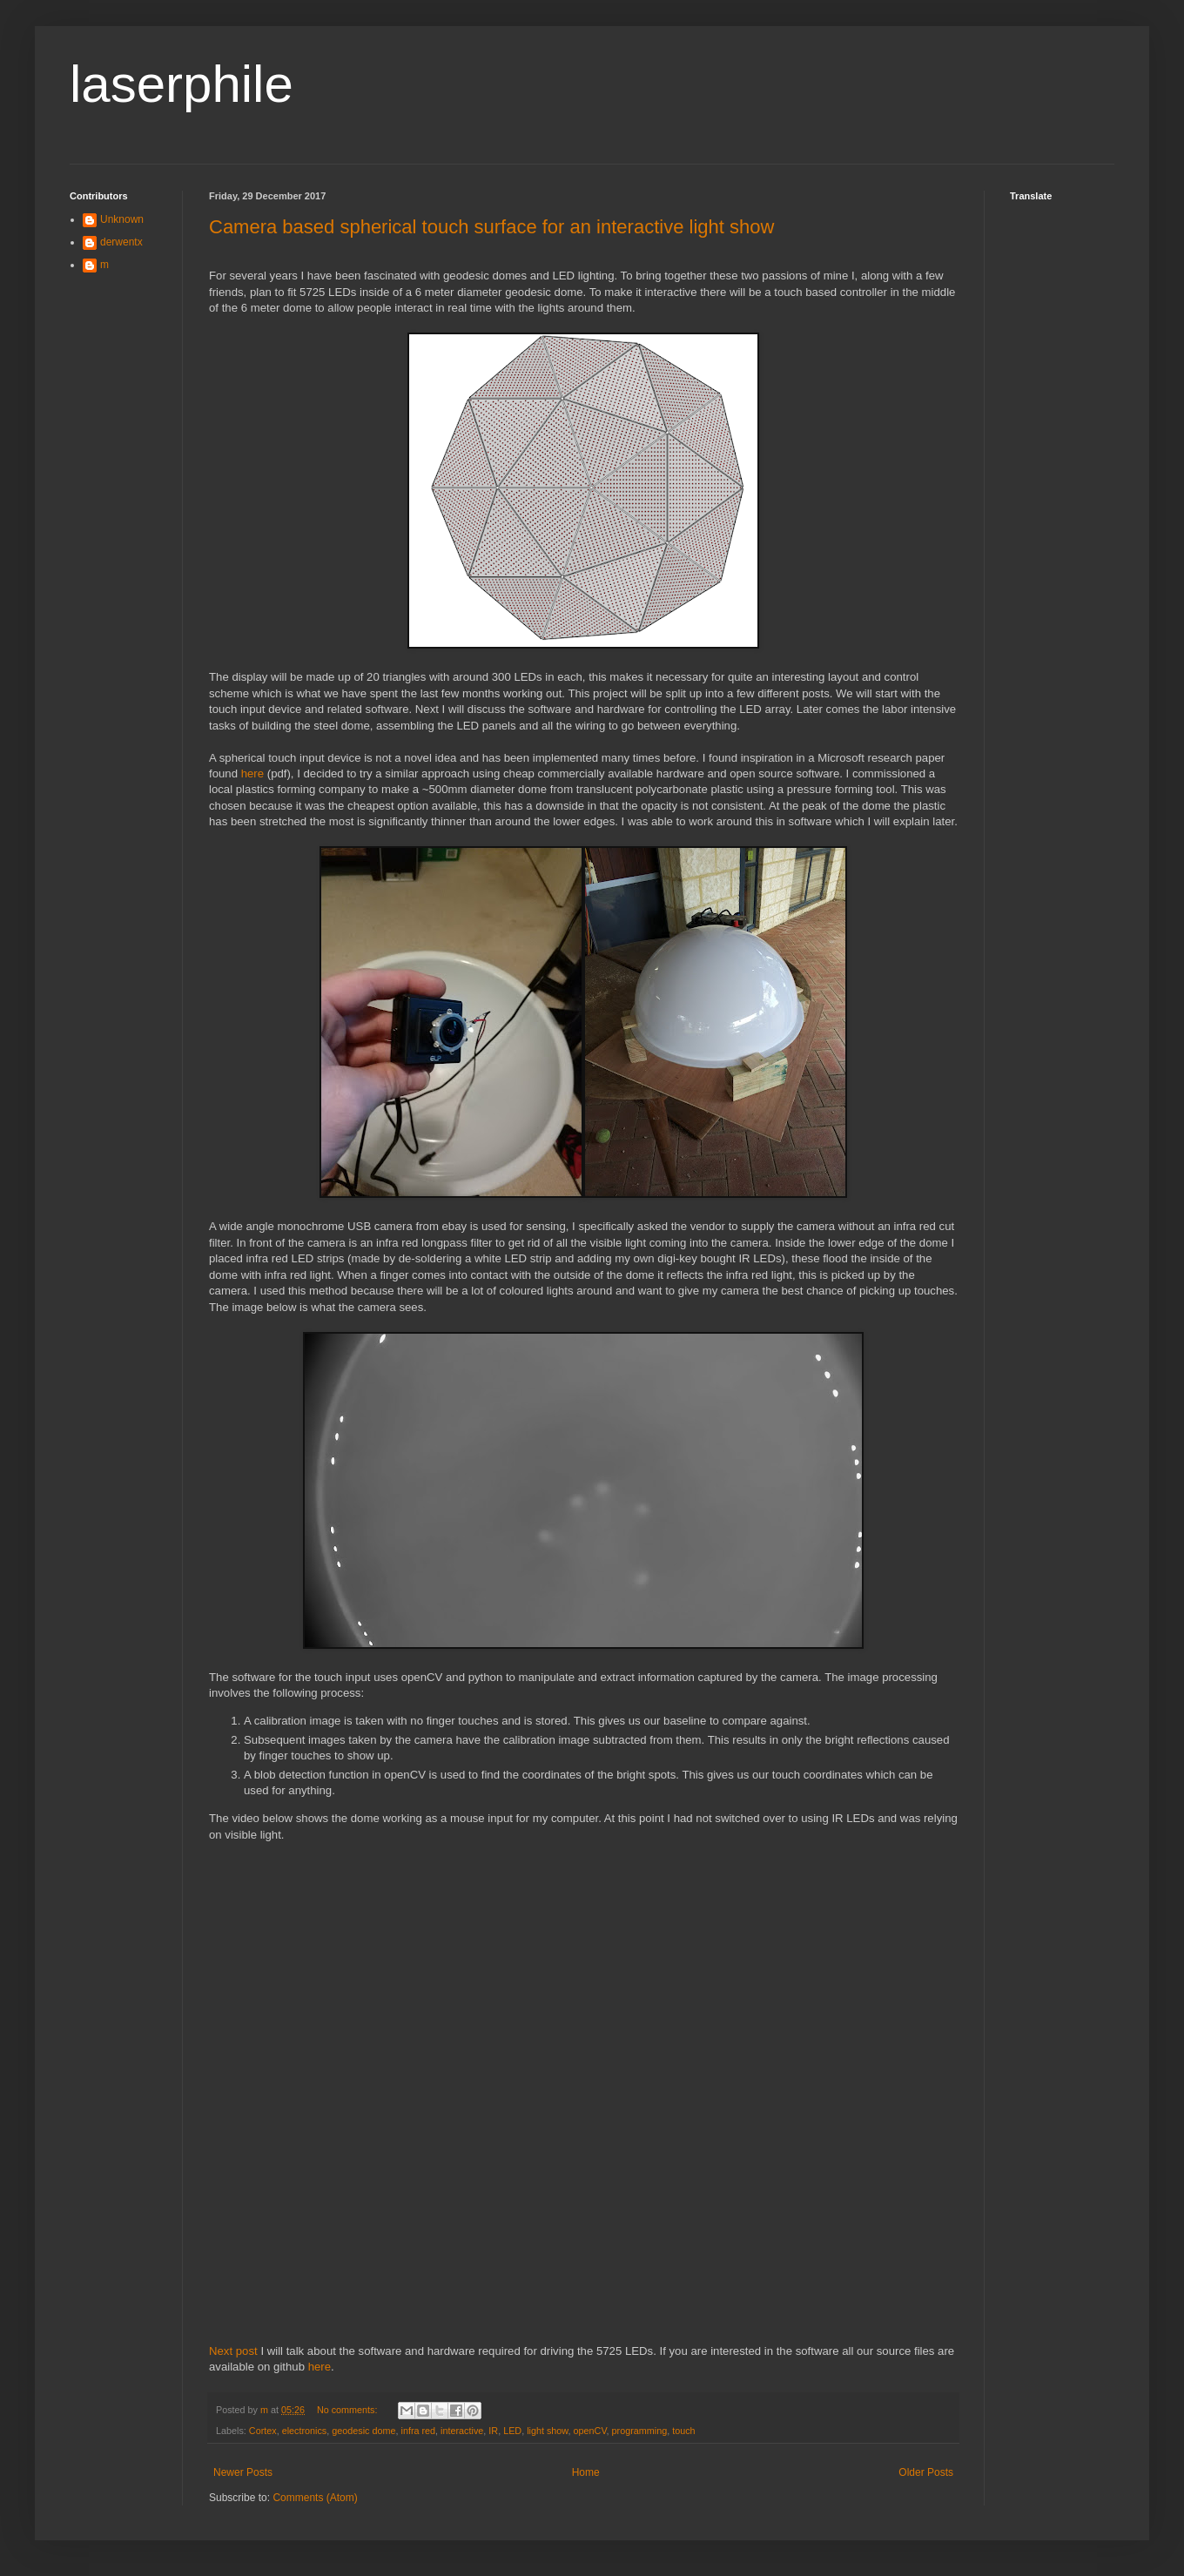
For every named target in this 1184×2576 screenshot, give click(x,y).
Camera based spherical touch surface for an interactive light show (491, 227)
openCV (590, 2430)
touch (683, 2430)
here (252, 773)
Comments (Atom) (314, 2498)
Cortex (263, 2430)
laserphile (181, 84)
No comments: (348, 2409)
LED (512, 2430)
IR (493, 2430)
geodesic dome (363, 2430)
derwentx (121, 242)
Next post (233, 2350)
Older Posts (925, 2472)
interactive (462, 2430)
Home (586, 2472)
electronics (304, 2430)
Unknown (122, 219)
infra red (417, 2430)
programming (640, 2430)
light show (547, 2430)
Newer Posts (242, 2472)
